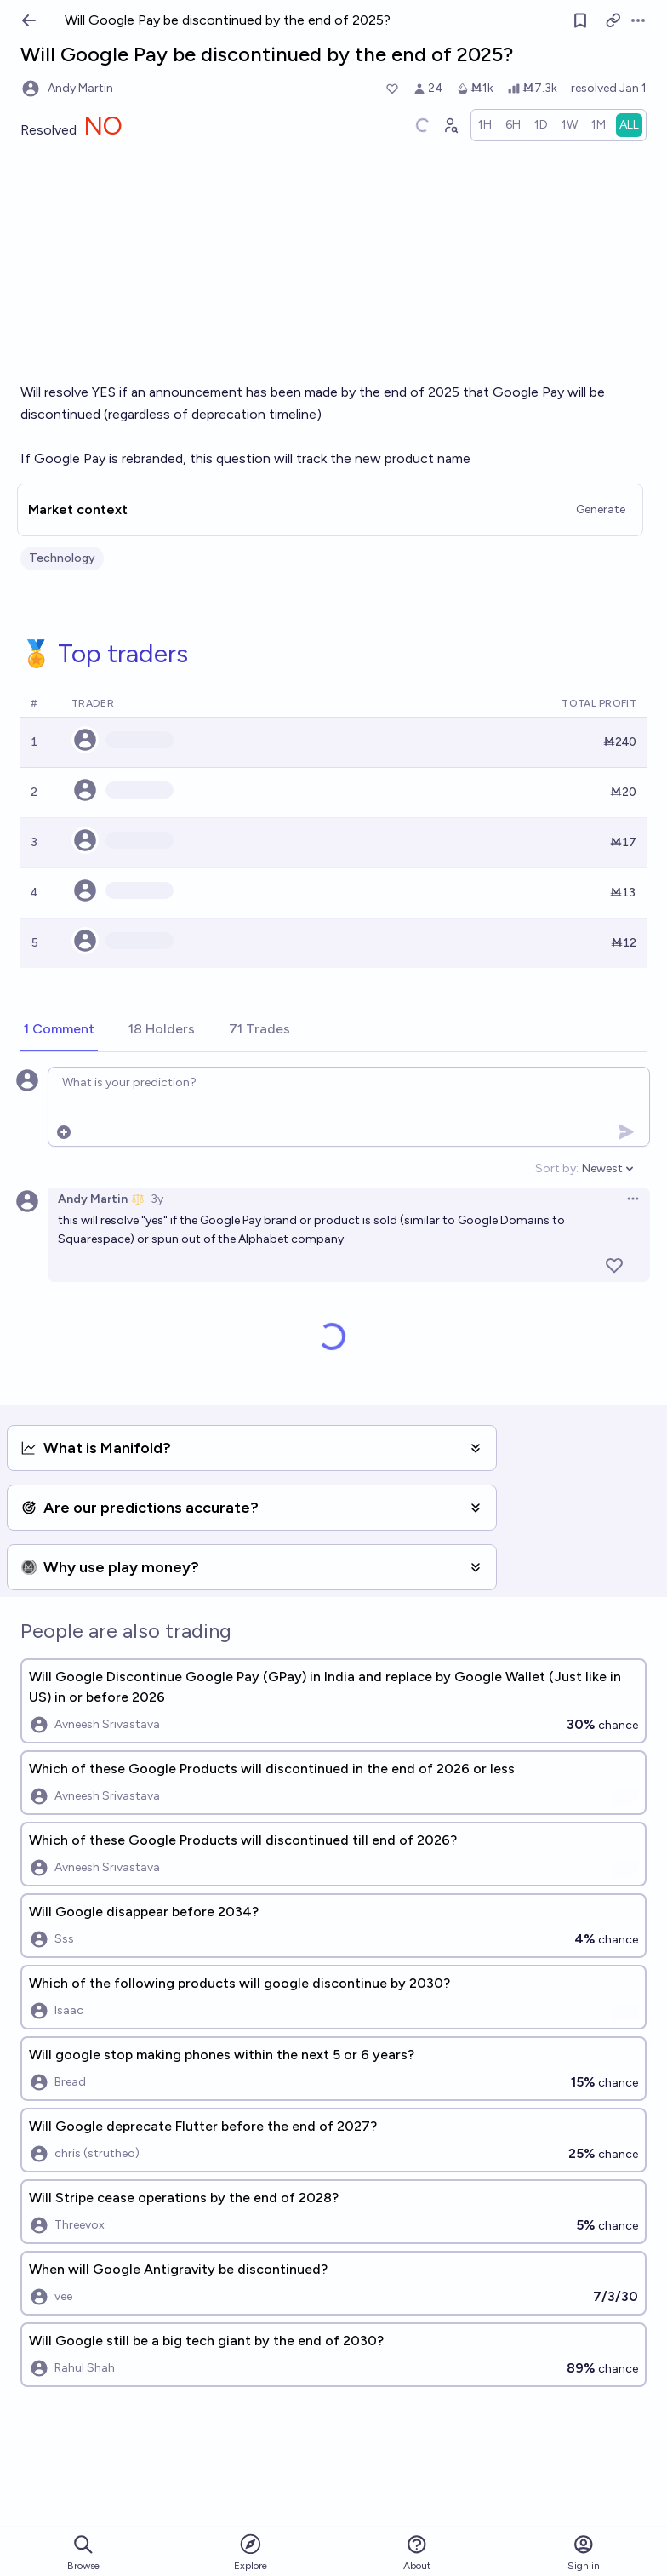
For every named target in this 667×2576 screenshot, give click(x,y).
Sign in (583, 2552)
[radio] (485, 125)
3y (157, 1199)
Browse (83, 2552)
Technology (62, 558)
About (416, 2552)
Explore (250, 2552)
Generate (600, 509)
